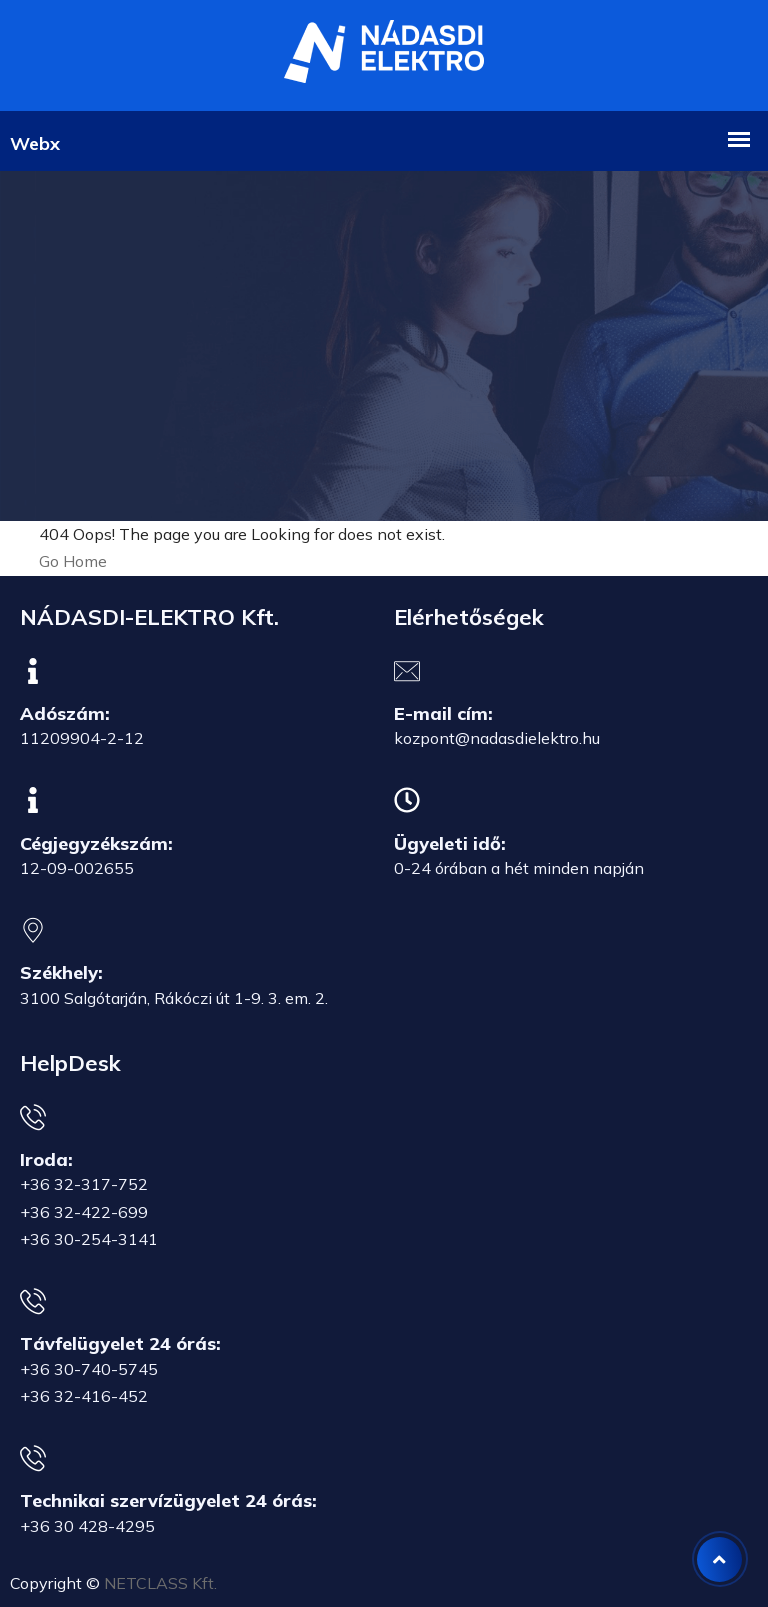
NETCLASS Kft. (160, 1583)
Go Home (73, 561)
